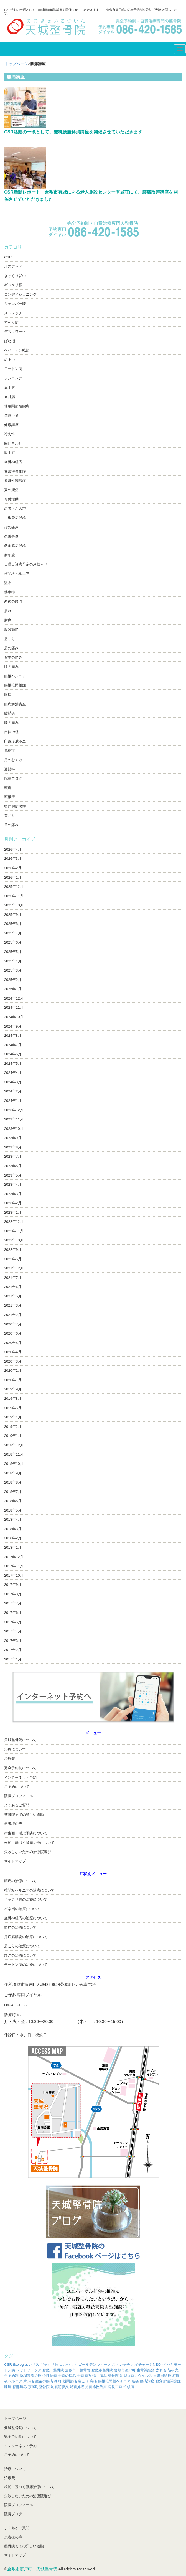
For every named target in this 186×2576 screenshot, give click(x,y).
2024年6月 (12, 1054)
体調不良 (11, 415)
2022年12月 (13, 1221)
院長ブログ (13, 778)
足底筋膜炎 (60, 2387)
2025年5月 (12, 952)
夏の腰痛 (11, 490)
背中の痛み (13, 657)
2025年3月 (12, 970)
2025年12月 (13, 886)
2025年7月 (12, 933)
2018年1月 (12, 1547)
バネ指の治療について (22, 1909)
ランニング (13, 378)
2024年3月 (12, 1082)
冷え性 (9, 434)
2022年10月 (13, 1240)
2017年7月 (12, 1603)
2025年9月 (12, 914)
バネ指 (167, 2364)
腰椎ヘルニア (15, 676)
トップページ (16, 64)
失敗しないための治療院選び (27, 1852)
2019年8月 (12, 1398)
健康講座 (11, 425)
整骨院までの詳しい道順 (24, 1814)
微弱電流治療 (30, 2376)
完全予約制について (20, 1768)
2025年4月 (12, 961)
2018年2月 (12, 1538)
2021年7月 (12, 1278)
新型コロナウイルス (136, 2376)
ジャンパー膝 (15, 303)
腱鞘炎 (9, 713)
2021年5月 (12, 1296)
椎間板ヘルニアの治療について (29, 1890)
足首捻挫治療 (96, 2387)
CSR (8, 257)
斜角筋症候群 (15, 546)
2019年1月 (12, 1436)
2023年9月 (12, 1138)
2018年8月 (12, 1482)
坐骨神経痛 (13, 462)
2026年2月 (12, 868)
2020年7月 (12, 1324)
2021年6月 (12, 1287)
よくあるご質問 (16, 1805)
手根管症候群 (15, 518)
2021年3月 (12, 1305)
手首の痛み (67, 2376)
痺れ (58, 2381)
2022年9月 (12, 1250)
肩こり (9, 639)
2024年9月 (12, 1026)
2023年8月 (12, 1147)
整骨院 (113, 2376)
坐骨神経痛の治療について (25, 1918)
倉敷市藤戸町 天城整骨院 (32, 2569)
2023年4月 (12, 1184)
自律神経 (11, 732)
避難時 (9, 769)
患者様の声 (13, 1824)
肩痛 (93, 2381)
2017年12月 (13, 1557)
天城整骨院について (20, 1740)
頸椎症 (9, 797)
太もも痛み (165, 2370)
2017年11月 (13, 1566)
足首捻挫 (77, 2387)
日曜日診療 (162, 2376)
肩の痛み (11, 648)
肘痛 (7, 620)
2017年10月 (13, 1575)
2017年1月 (12, 1659)
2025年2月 (12, 980)
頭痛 (7, 788)
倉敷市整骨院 (102, 2370)
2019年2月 (12, 1426)
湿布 (7, 583)
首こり (9, 815)
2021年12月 (13, 1268)
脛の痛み (11, 667)
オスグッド (13, 266)
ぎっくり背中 (15, 276)
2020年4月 (12, 1352)
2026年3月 (12, 858)
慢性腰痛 (49, 2376)
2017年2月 (12, 1650)
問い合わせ (13, 443)
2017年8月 (12, 1594)
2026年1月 (12, 877)
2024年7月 (12, 1045)
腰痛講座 (147, 2381)
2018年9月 (12, 1473)
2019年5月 (12, 1408)
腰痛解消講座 (15, 704)
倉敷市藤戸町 (125, 2370)
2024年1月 (12, 1101)
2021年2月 (12, 1315)
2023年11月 (13, 1119)
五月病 (9, 397)
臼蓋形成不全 (15, 741)
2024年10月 (13, 1017)
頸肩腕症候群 (15, 806)
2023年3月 (12, 1194)
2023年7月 (12, 1156)
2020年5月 (12, 1343)
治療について (15, 1749)
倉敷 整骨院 (53, 2370)
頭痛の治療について (20, 1927)
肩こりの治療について (22, 1946)
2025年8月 (12, 924)
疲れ (7, 611)
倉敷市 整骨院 (77, 2370)
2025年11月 (13, 896)
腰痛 (7, 695)
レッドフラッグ (28, 2370)
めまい (9, 360)
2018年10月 (13, 1464)
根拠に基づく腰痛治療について (29, 1842)
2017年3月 (12, 1641)
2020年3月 (12, 1361)
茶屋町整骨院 (39, 2387)
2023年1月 (12, 1212)
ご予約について (16, 1786)
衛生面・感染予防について (25, 1833)
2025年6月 (12, 942)
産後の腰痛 (13, 601)
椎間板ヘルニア (16, 574)
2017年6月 (12, 1613)
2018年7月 (12, 1492)
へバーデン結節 (16, 350)
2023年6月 (12, 1166)
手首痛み (84, 2376)
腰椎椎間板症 (15, 685)
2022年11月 (13, 1231)
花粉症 (9, 750)
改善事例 (11, 536)
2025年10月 (13, 905)
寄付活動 (11, 499)
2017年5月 (12, 1622)
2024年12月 (13, 998)
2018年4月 (12, 1519)
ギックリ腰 (13, 285)
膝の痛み (11, 723)
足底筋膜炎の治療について (25, 1937)
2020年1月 (12, 1380)
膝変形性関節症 (168, 2381)
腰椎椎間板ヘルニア (114, 2381)
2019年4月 (12, 1417)
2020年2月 (12, 1370)
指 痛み (99, 2376)
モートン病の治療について (25, 1965)
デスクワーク (15, 331)
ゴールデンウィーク (94, 2364)
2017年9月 (12, 1585)
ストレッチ (13, 313)
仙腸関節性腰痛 (16, 406)
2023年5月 (12, 1175)
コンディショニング (20, 294)
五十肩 (9, 387)
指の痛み (11, 527)
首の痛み (11, 825)
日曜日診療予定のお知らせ (25, 564)
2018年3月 (12, 1529)
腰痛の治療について (20, 1881)
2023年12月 (13, 1110)
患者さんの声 (15, 508)
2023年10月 (13, 1129)
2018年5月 (12, 1510)
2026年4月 (12, 849)
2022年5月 (12, 1259)
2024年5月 (12, 1063)
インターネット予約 (20, 1777)
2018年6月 (12, 1501)
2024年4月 (12, 1073)
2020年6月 (12, 1333)
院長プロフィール (18, 1796)
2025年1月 (12, 989)
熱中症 (9, 592)
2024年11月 (13, 1007)
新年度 (9, 555)
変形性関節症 (15, 480)
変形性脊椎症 (15, 471)
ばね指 (9, 341)
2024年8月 (12, 1035)
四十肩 (9, 452)
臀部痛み (19, 2387)
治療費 (9, 1758)
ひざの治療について (20, 1955)
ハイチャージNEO (146, 2364)
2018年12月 (13, 1445)
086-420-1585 (15, 2005)
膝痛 (7, 2387)
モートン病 (13, 369)
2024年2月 (12, 1091)
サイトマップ (15, 1861)
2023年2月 (12, 1203)
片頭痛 (28, 2381)
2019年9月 (12, 1389)
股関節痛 (11, 629)
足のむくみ (13, 760)
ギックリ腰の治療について (25, 1899)
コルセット (68, 2364)
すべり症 (11, 322)
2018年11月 (13, 1454)
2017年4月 (12, 1631)
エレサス (32, 2364)
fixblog (18, 2364)
